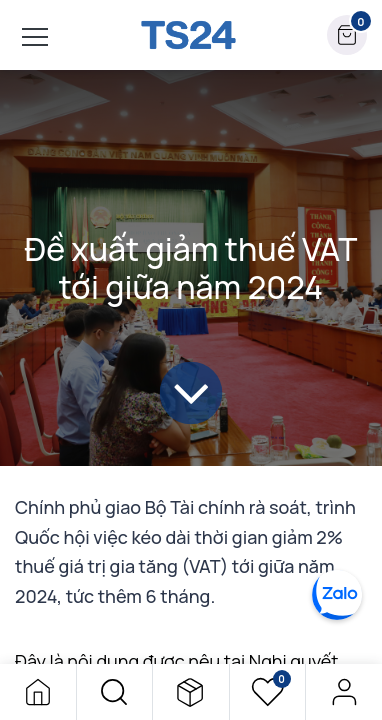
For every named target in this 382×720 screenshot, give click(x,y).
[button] (115, 692)
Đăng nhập (344, 692)
